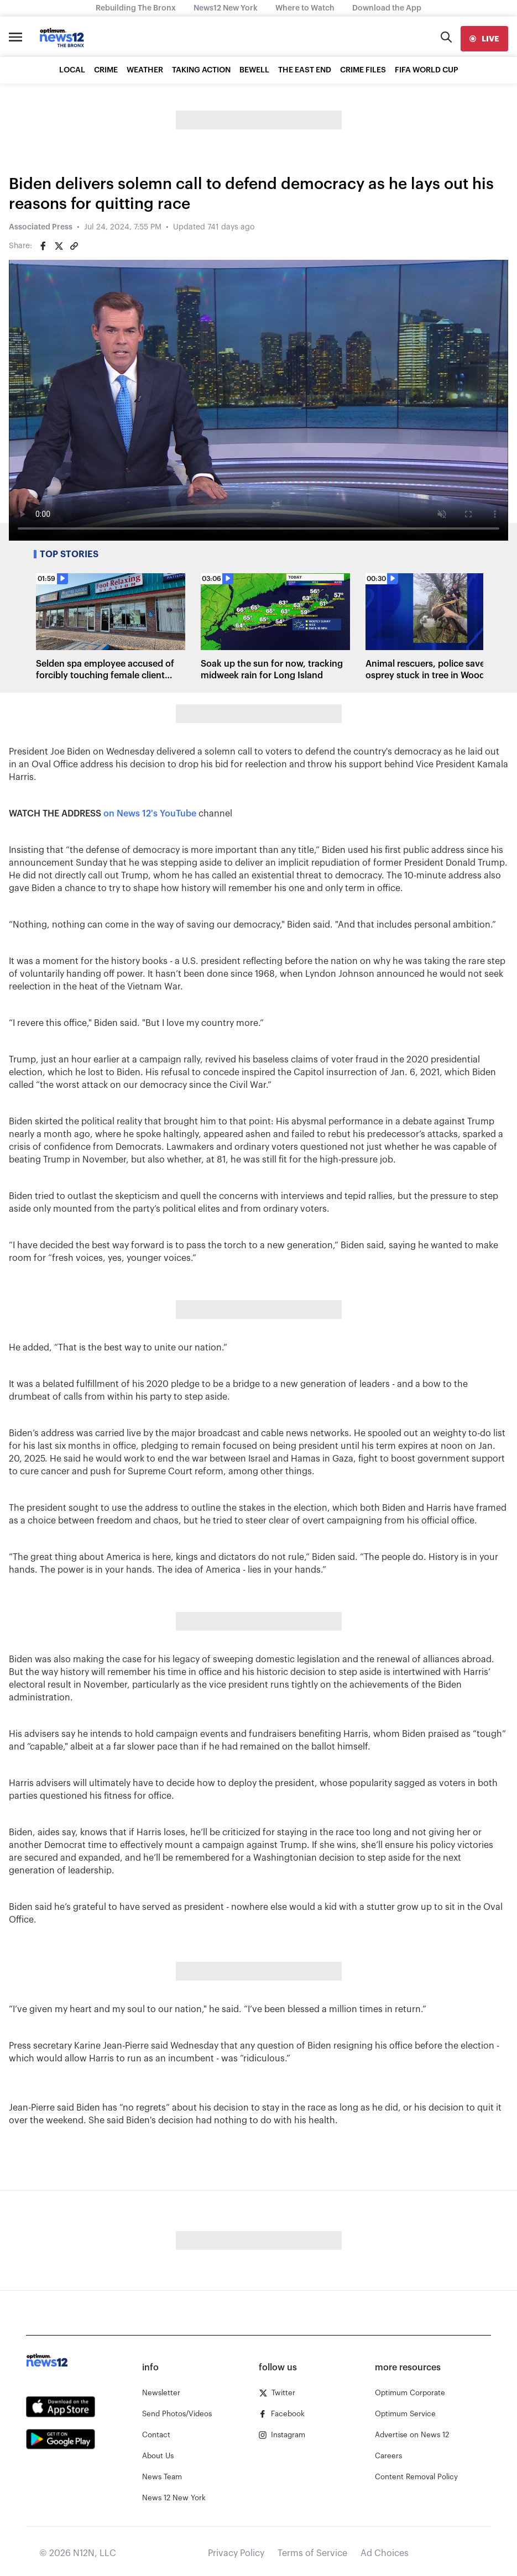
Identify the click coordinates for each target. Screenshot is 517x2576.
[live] (484, 38)
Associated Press (40, 227)
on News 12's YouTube (149, 813)
